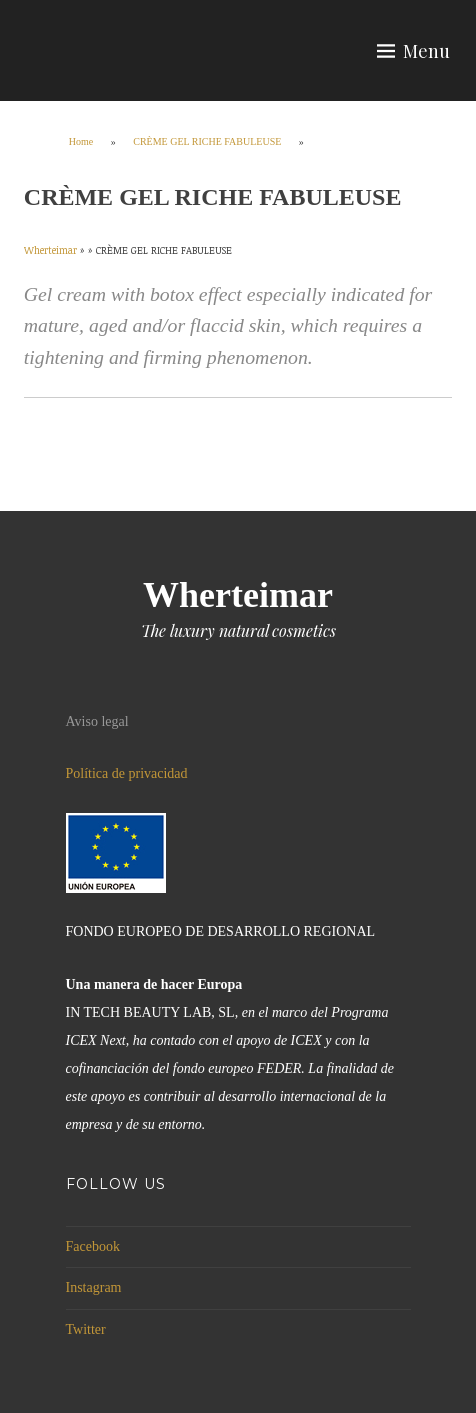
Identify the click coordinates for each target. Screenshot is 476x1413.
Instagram (94, 1287)
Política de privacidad (127, 773)
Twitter (86, 1329)
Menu (426, 51)
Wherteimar (238, 595)
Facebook (93, 1246)
